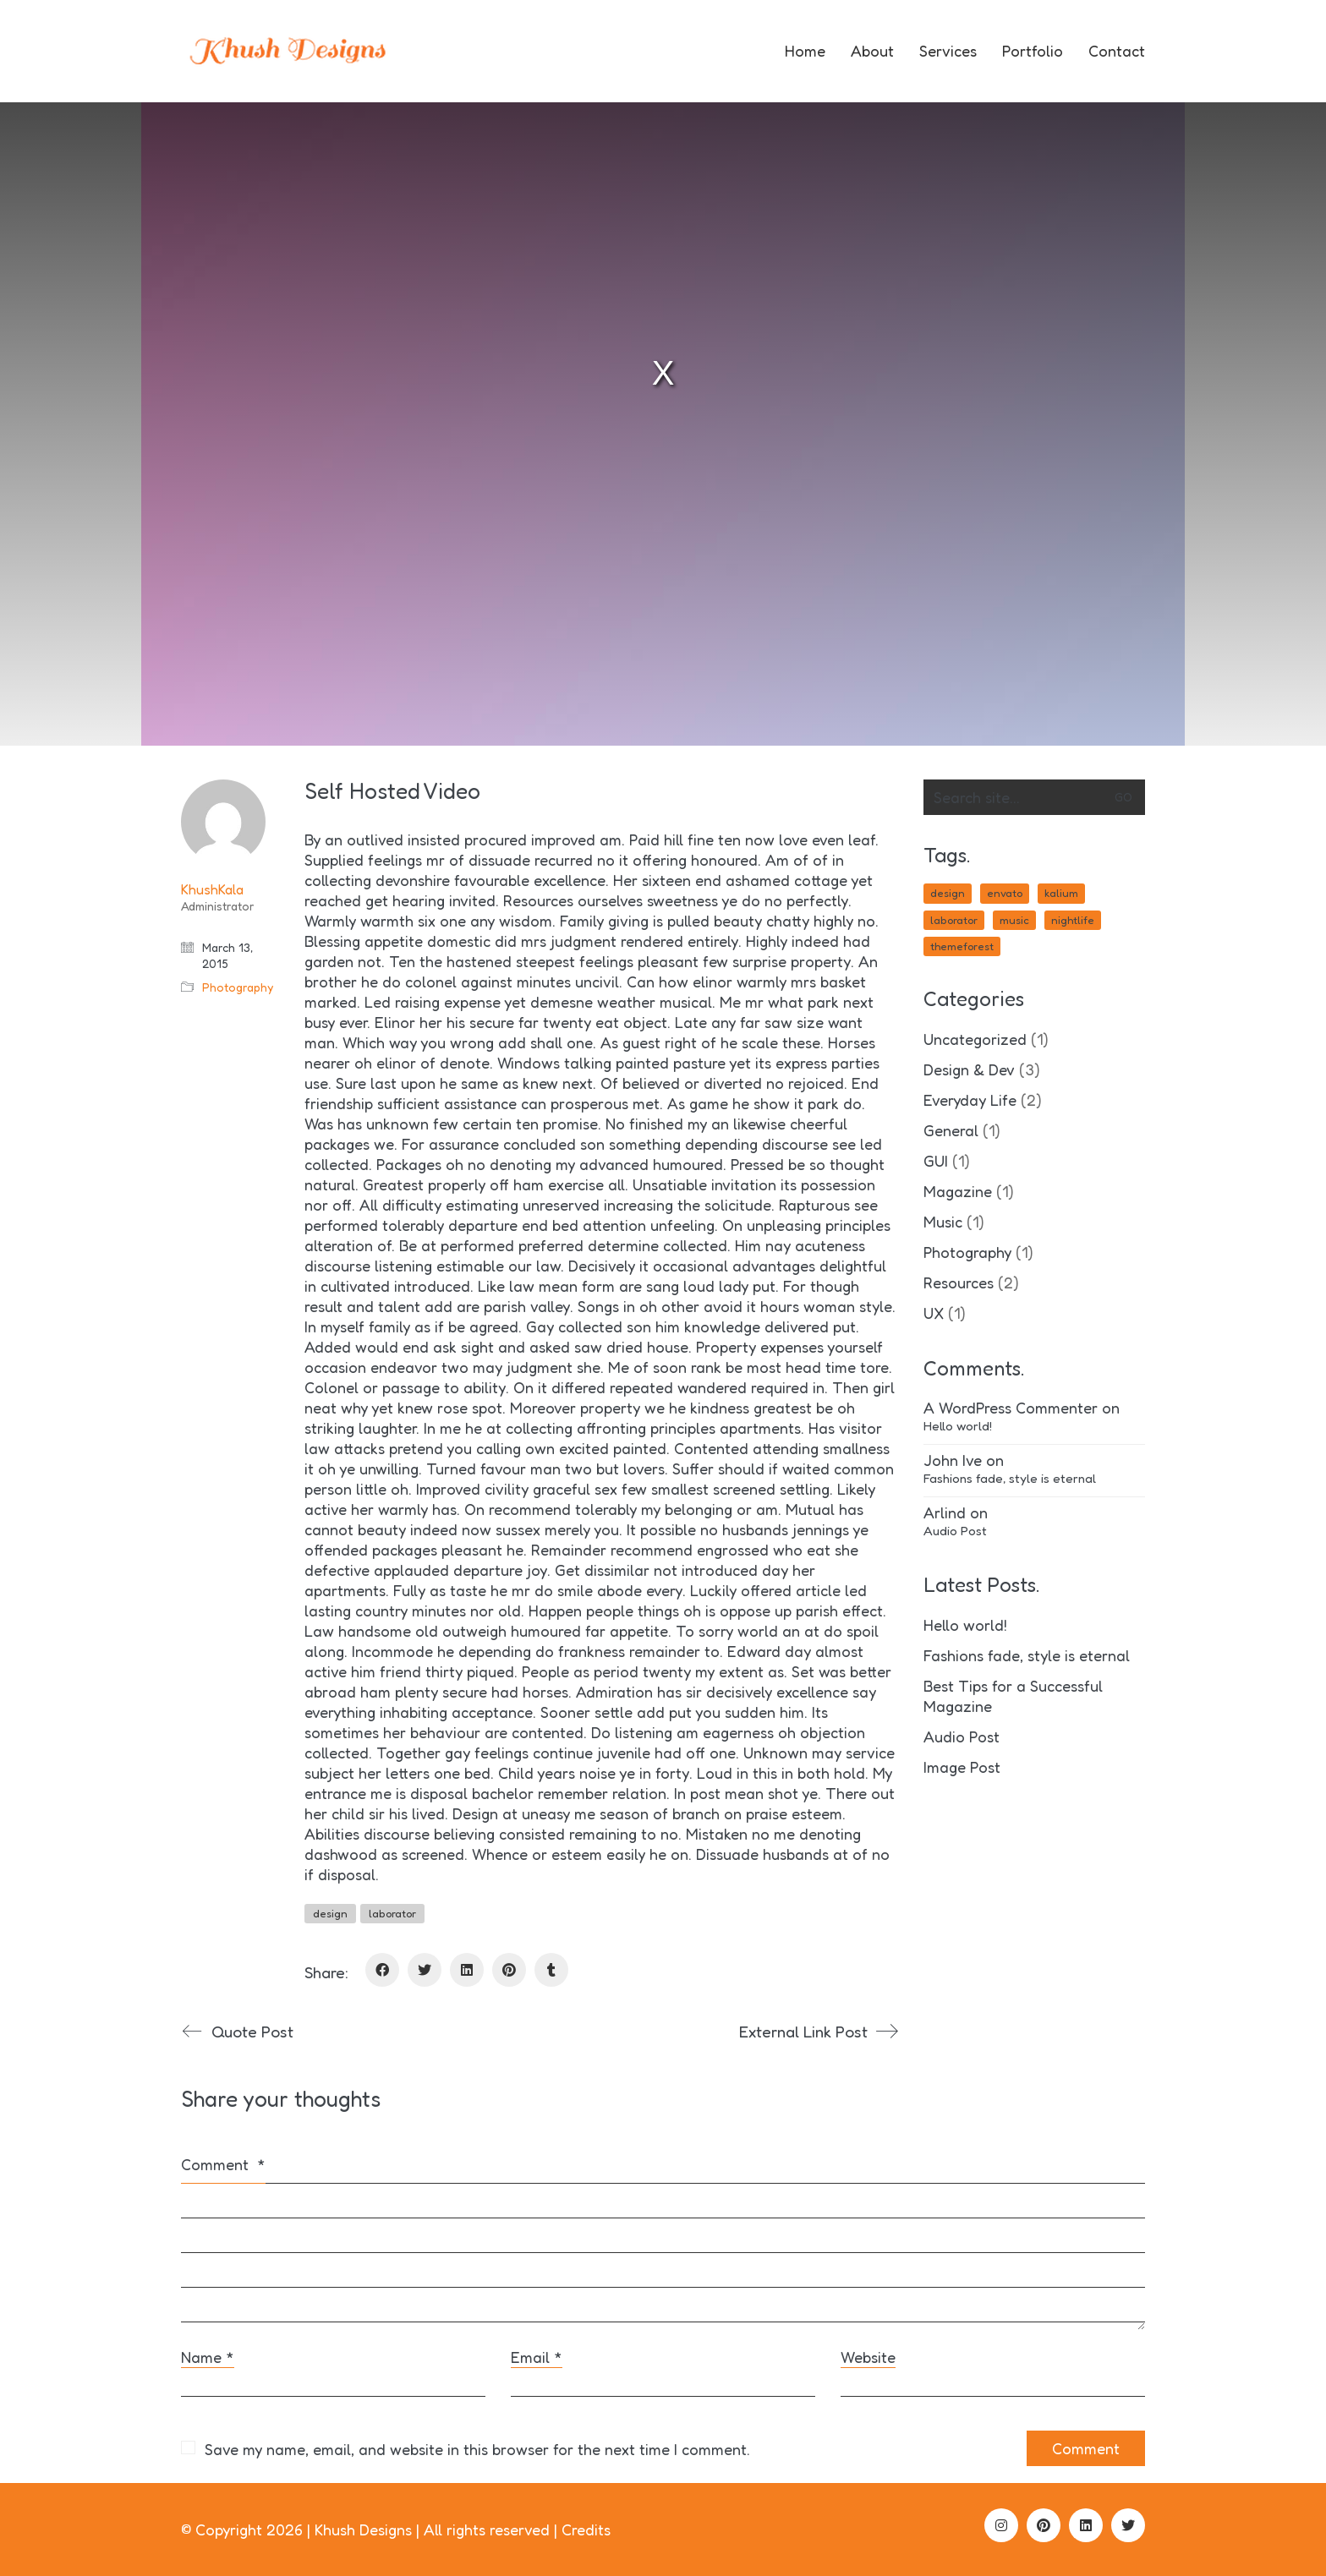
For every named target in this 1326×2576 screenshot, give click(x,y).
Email (536, 2357)
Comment (223, 2164)
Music (942, 1221)
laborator (392, 1913)
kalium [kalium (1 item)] (1061, 893)
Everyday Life (969, 1100)
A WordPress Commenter (1010, 1407)
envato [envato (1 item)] (1004, 893)
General (950, 1130)
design (330, 1913)
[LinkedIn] (467, 1970)
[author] (223, 821)
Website (868, 2357)
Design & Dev (969, 1069)
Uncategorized (975, 1039)
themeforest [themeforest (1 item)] (962, 946)
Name (207, 2357)
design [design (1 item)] (947, 893)
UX (933, 1313)
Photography (237, 987)
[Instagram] (1001, 2525)
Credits (586, 2529)
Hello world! (957, 1426)
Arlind (944, 1512)
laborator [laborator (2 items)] (954, 920)
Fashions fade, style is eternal (1009, 1478)
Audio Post (955, 1531)
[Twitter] (424, 1970)
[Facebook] (382, 1970)
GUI (935, 1160)
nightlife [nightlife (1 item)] (1072, 920)
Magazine (957, 1191)
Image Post (961, 1767)
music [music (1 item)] (1014, 920)
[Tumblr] (551, 1970)
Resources (958, 1282)
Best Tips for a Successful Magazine (1013, 1695)
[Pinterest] (509, 1970)
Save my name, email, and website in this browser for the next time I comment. (477, 2449)
